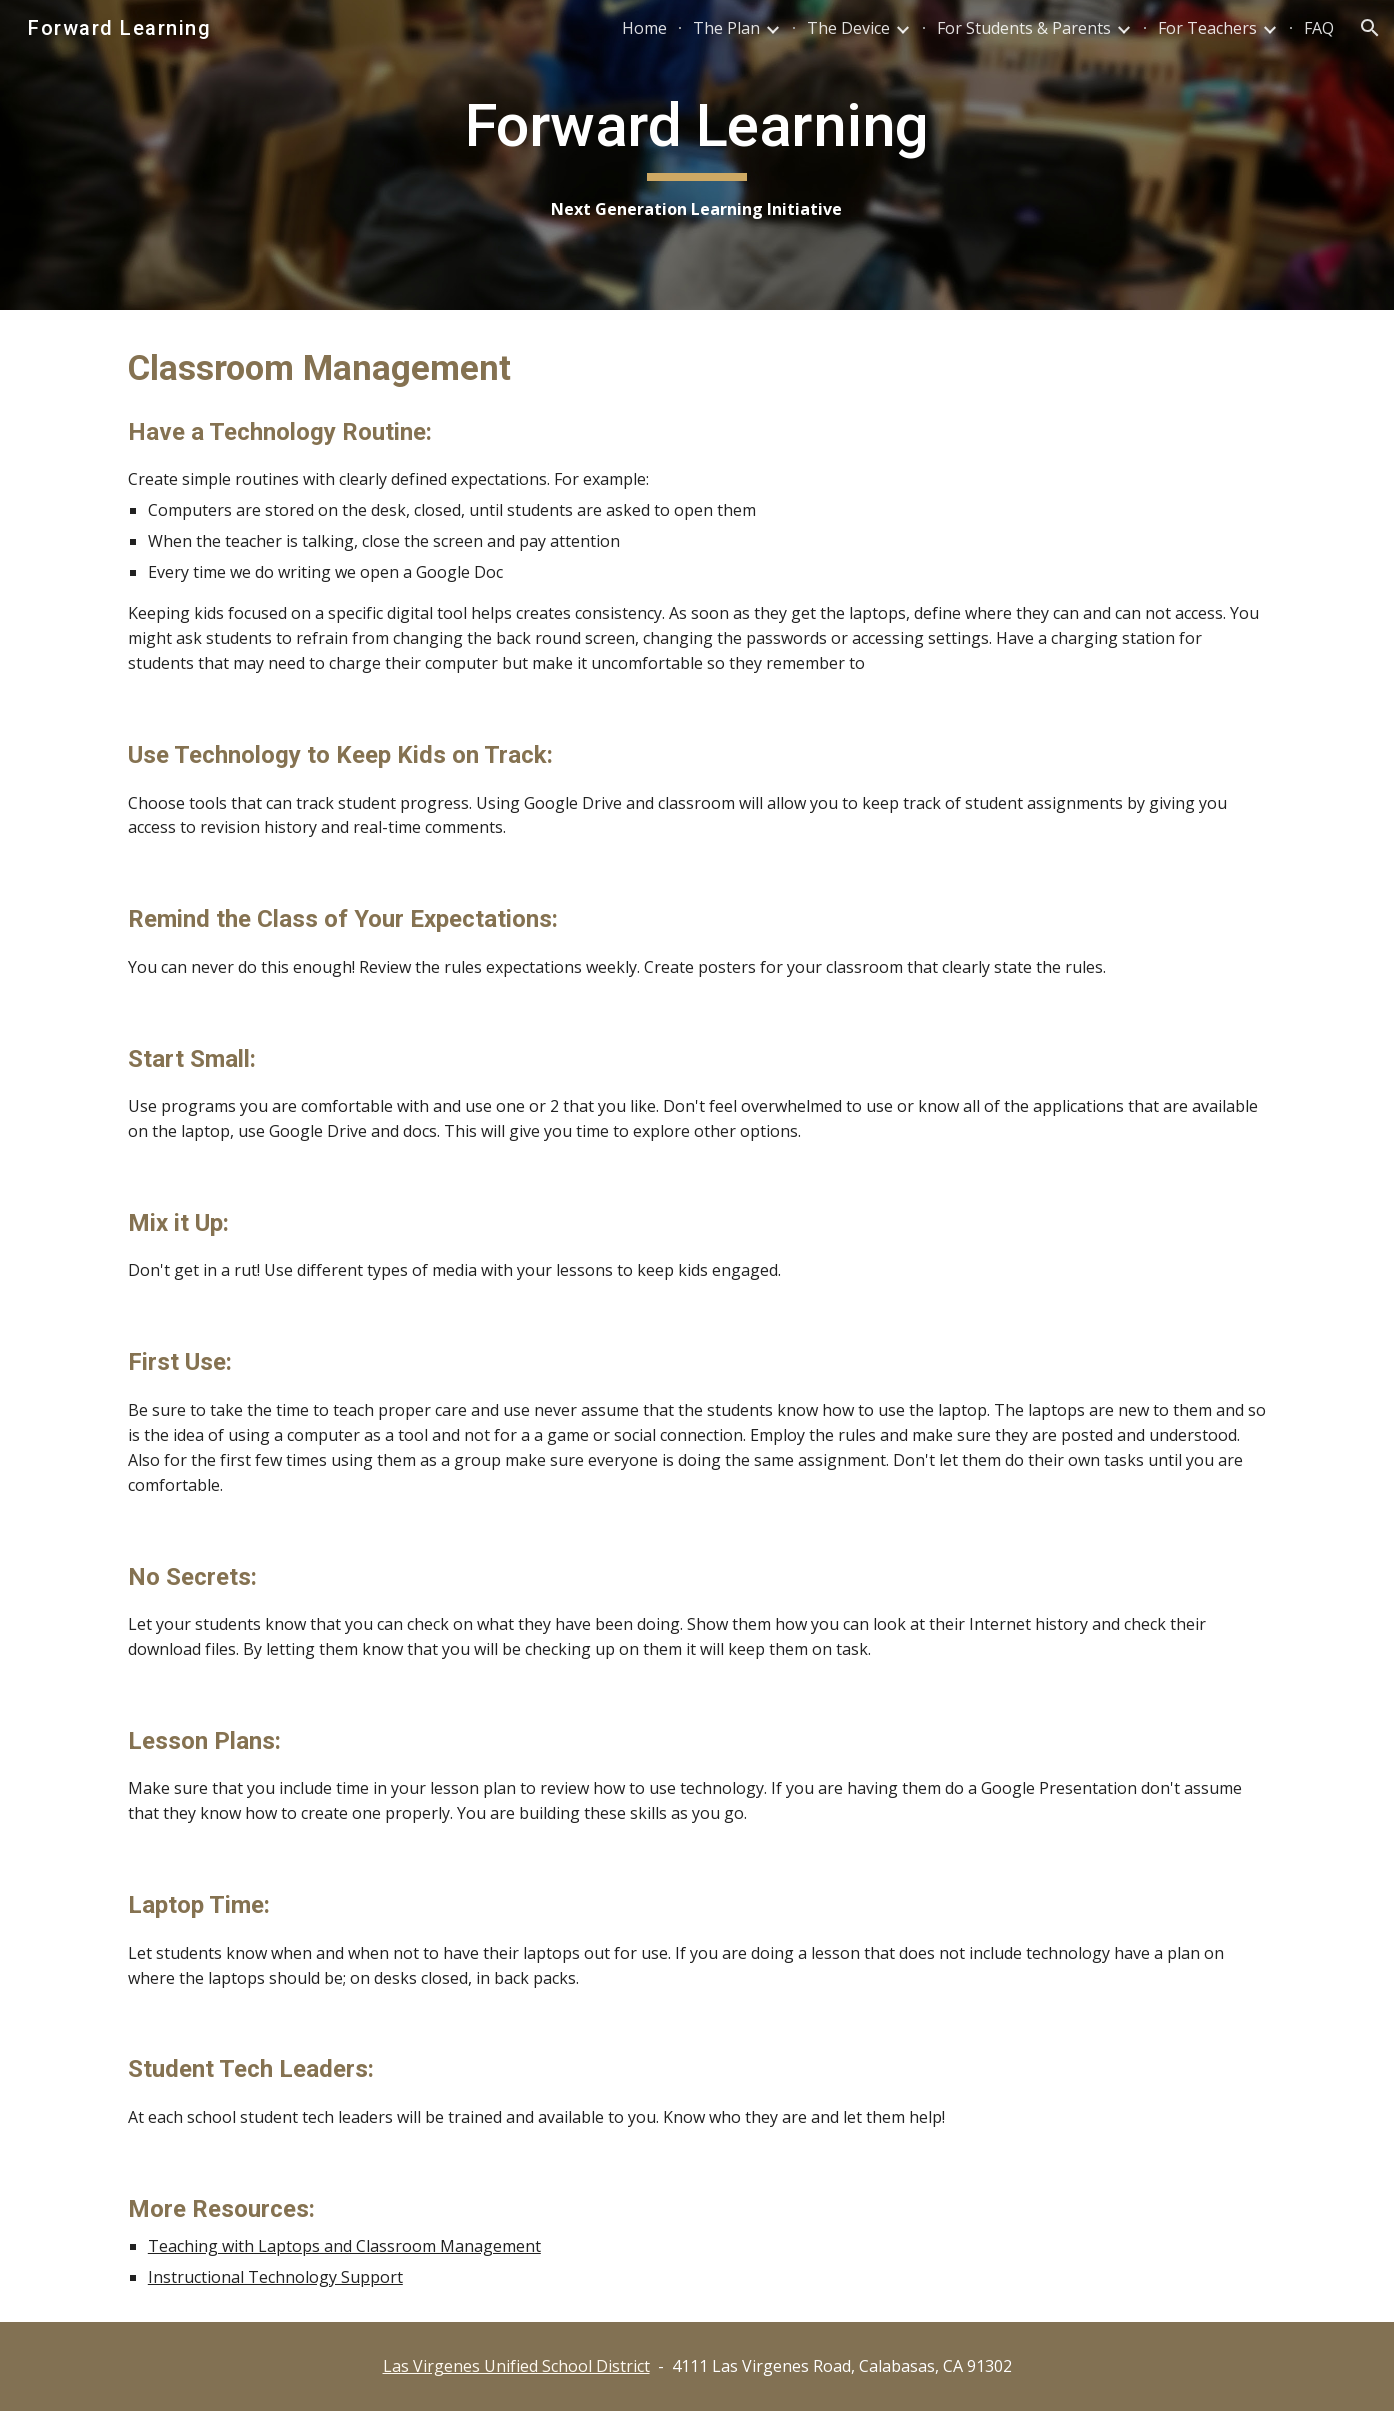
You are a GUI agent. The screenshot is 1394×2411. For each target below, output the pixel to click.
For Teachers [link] (1207, 28)
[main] (697, 155)
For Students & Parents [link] (1024, 28)
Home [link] (644, 28)
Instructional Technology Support (275, 2277)
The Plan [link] (726, 28)
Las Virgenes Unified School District (516, 2366)
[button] (1370, 28)
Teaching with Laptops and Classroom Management (344, 2246)
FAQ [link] (1319, 28)
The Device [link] (848, 28)
